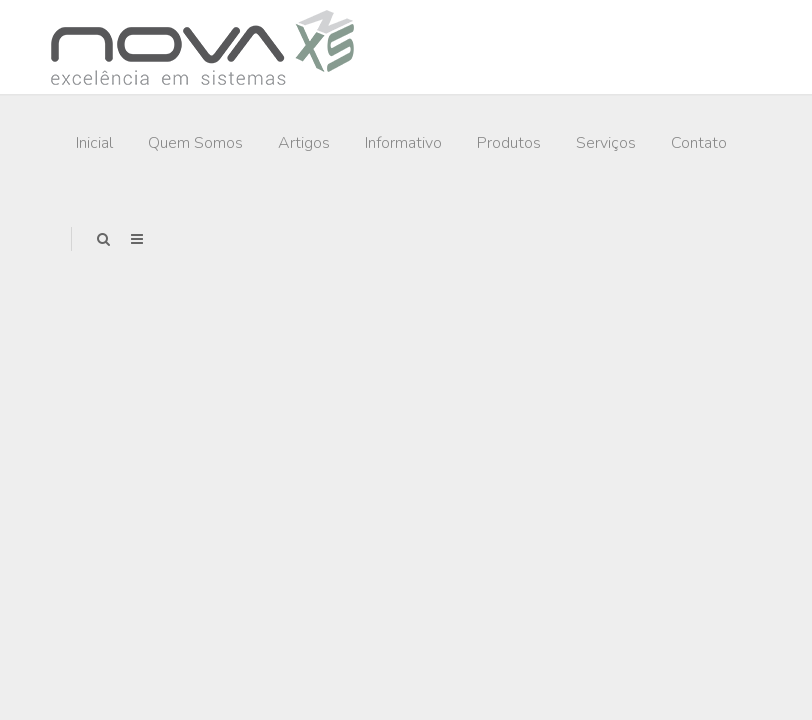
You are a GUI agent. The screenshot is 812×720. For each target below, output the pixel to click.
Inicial (94, 143)
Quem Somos (195, 143)
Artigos (304, 143)
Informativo (403, 143)
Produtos (509, 143)
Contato (699, 143)
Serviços (606, 143)
